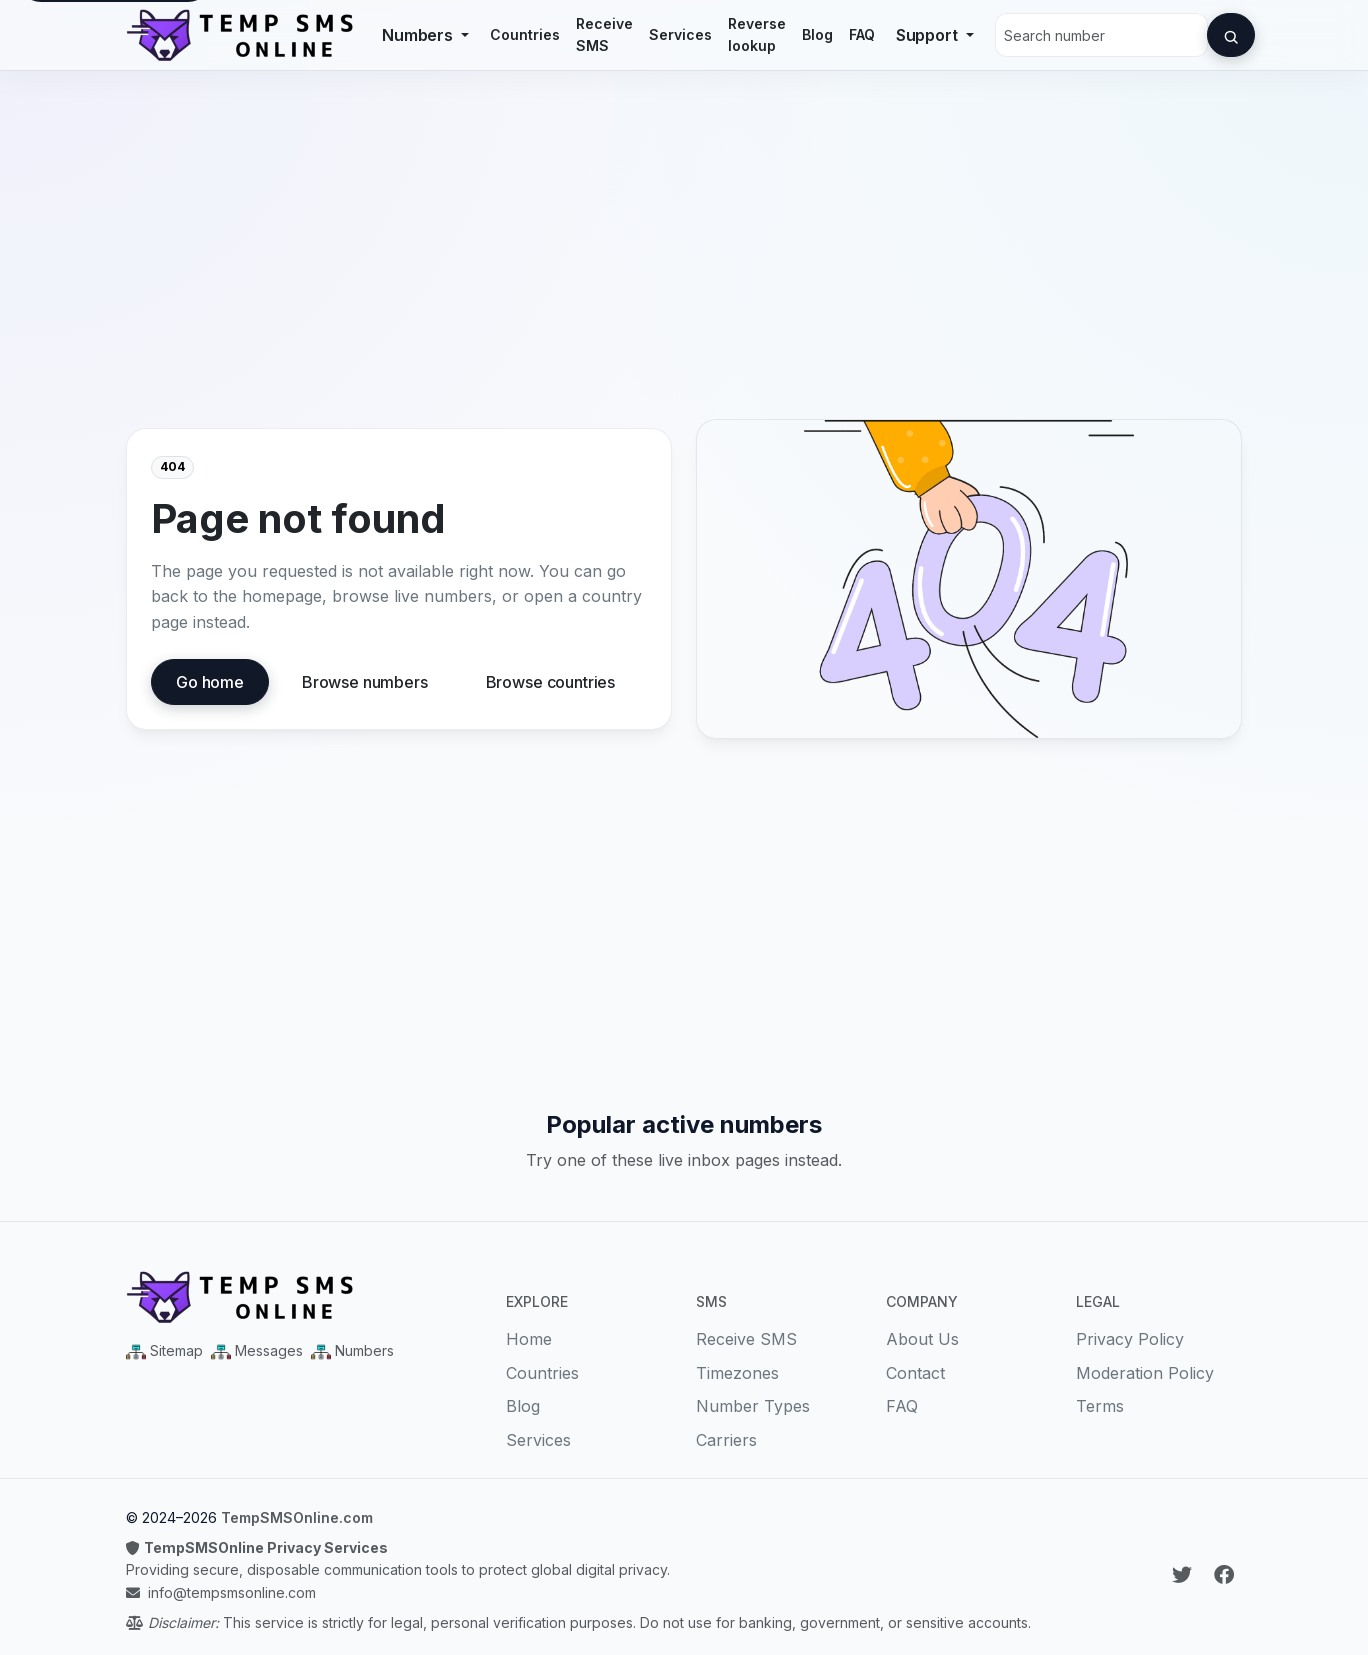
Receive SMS (604, 34)
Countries (525, 34)
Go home (210, 682)
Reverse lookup (757, 34)
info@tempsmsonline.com (232, 1592)
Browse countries (550, 682)
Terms (1100, 1406)
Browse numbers (365, 682)
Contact (915, 1373)
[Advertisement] (684, 259)
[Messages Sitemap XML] (257, 1351)
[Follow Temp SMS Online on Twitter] (1185, 1575)
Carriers (726, 1440)
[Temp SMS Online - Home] (304, 1297)
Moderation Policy (1145, 1373)
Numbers (419, 35)
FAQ (862, 34)
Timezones (737, 1373)
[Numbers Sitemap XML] (352, 1351)
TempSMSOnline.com (297, 1517)
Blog (817, 34)
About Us (922, 1339)
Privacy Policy (1130, 1339)
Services (680, 34)
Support (929, 35)
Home (529, 1339)
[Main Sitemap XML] (164, 1351)
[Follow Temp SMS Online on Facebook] (1224, 1575)
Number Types (753, 1406)
